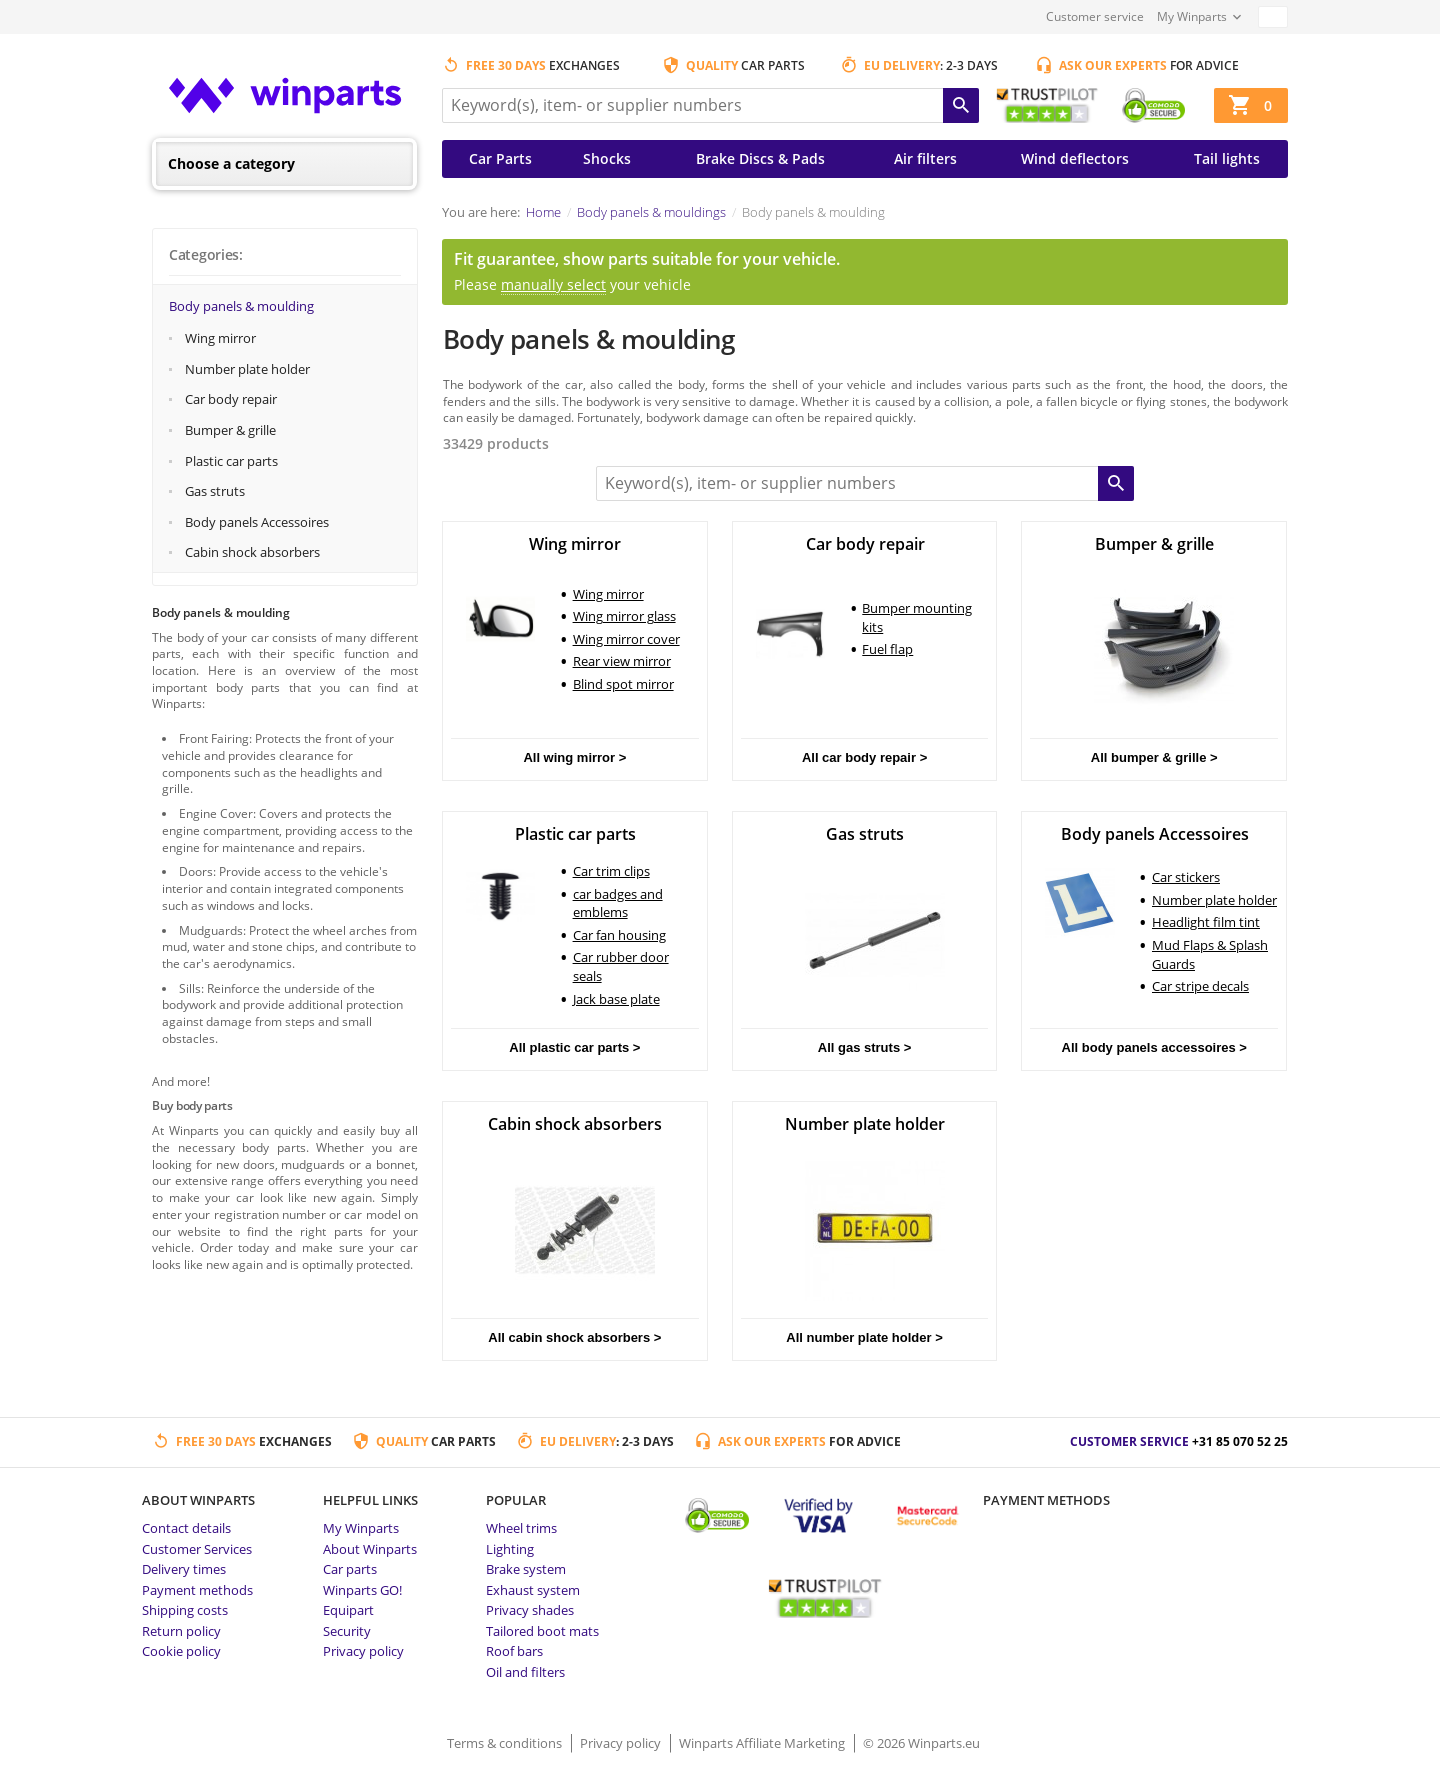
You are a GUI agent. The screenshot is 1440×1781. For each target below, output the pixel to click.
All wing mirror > (574, 757)
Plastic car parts (231, 461)
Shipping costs (185, 1610)
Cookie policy (181, 1651)
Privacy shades (530, 1610)
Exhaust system (533, 1590)
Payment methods (197, 1590)
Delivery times (184, 1569)
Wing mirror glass (624, 616)
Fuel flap (887, 649)
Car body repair (231, 399)
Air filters (925, 158)
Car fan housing (619, 935)
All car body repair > (864, 757)
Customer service (1095, 16)
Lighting (510, 1549)
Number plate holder (247, 369)
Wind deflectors (1075, 158)
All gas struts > (865, 1047)
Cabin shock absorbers (252, 552)
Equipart (348, 1610)
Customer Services (197, 1549)
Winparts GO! (362, 1590)
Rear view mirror (622, 661)
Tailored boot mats (542, 1631)
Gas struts (215, 491)
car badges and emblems (618, 903)
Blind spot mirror (623, 684)
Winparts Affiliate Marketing (763, 1743)
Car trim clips (611, 871)
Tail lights (1227, 158)
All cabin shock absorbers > (574, 1337)
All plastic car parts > (574, 1047)
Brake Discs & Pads (760, 158)
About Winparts (370, 1549)
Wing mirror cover (626, 639)
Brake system (526, 1569)
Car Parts (500, 158)
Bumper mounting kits (917, 617)
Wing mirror (220, 338)
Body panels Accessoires (257, 522)
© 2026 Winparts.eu (921, 1743)
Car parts (350, 1569)
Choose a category (231, 163)
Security (347, 1631)
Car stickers (1186, 877)
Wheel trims (521, 1528)
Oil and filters (525, 1672)
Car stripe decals (1200, 986)
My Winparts (1192, 16)
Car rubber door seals (621, 966)
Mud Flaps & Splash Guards (1210, 954)
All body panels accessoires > (1154, 1047)
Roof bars (514, 1651)
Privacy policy (363, 1651)
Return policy (181, 1631)
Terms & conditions (506, 1743)
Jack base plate (616, 999)
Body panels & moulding (241, 306)
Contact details (186, 1528)
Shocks (607, 158)
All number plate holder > (864, 1337)
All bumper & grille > (1154, 757)
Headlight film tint (1206, 922)
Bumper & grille (230, 430)
